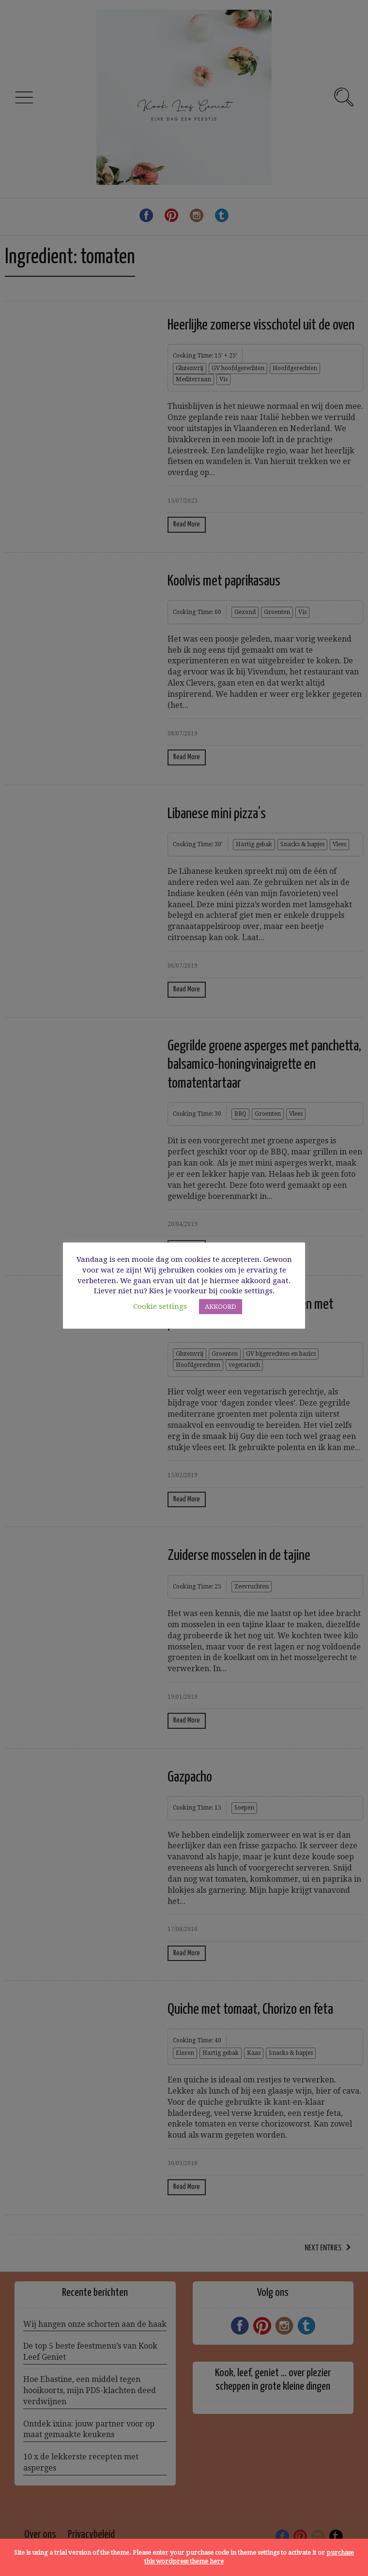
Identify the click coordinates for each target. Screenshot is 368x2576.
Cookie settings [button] (160, 1306)
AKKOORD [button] (220, 1306)
